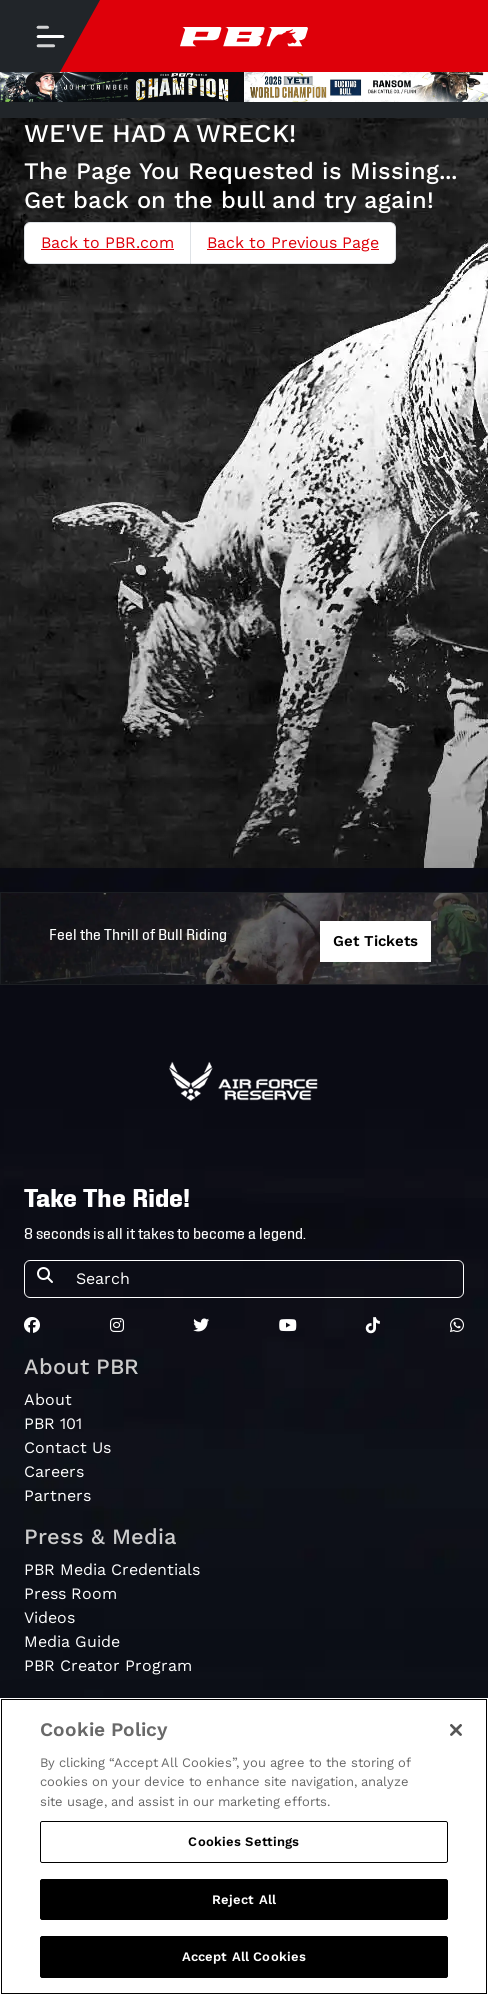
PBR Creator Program (108, 1665)
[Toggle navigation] (50, 36)
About (48, 1399)
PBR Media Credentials (112, 1569)
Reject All (244, 1907)
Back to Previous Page (293, 242)
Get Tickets (375, 941)
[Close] (456, 1738)
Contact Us (67, 1447)
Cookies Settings (243, 1849)
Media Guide (72, 1641)
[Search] (263, 1279)
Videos (49, 1617)
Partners (57, 1495)
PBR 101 (53, 1423)
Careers (54, 1471)
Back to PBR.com (107, 242)
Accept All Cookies (244, 1965)
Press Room (70, 1593)
